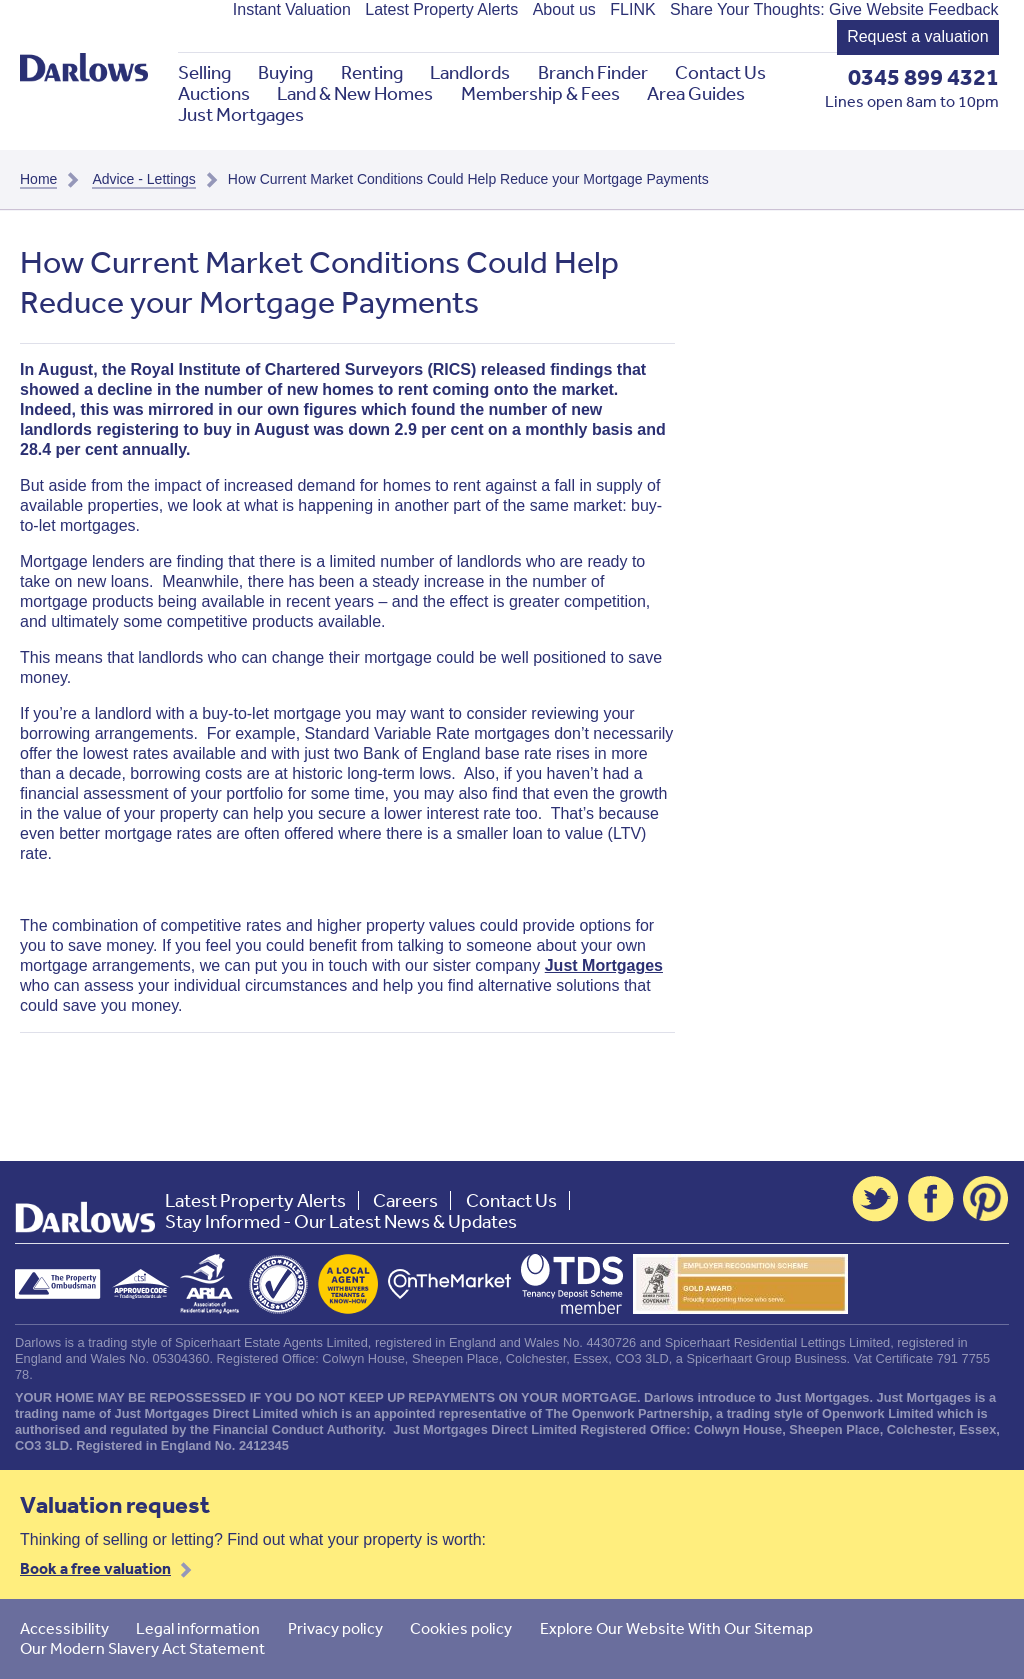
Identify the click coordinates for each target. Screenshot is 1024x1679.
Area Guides (696, 93)
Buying (285, 72)
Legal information (198, 1628)
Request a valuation (917, 36)
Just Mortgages (241, 114)
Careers (405, 1200)
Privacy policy (335, 1628)
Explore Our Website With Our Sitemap (676, 1628)
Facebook (931, 1199)
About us (564, 10)
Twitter (875, 1199)
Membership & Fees (540, 93)
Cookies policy (461, 1628)
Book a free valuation (95, 1568)
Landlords (470, 72)
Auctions (214, 93)
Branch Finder (593, 72)
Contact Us (720, 72)
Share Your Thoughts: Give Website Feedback (834, 10)
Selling (204, 72)
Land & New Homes (355, 93)
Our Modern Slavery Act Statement (142, 1648)
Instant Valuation (292, 10)
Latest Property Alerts (441, 10)
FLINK (632, 10)
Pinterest (986, 1199)
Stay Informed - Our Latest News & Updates (341, 1221)
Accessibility (64, 1628)
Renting (372, 72)
